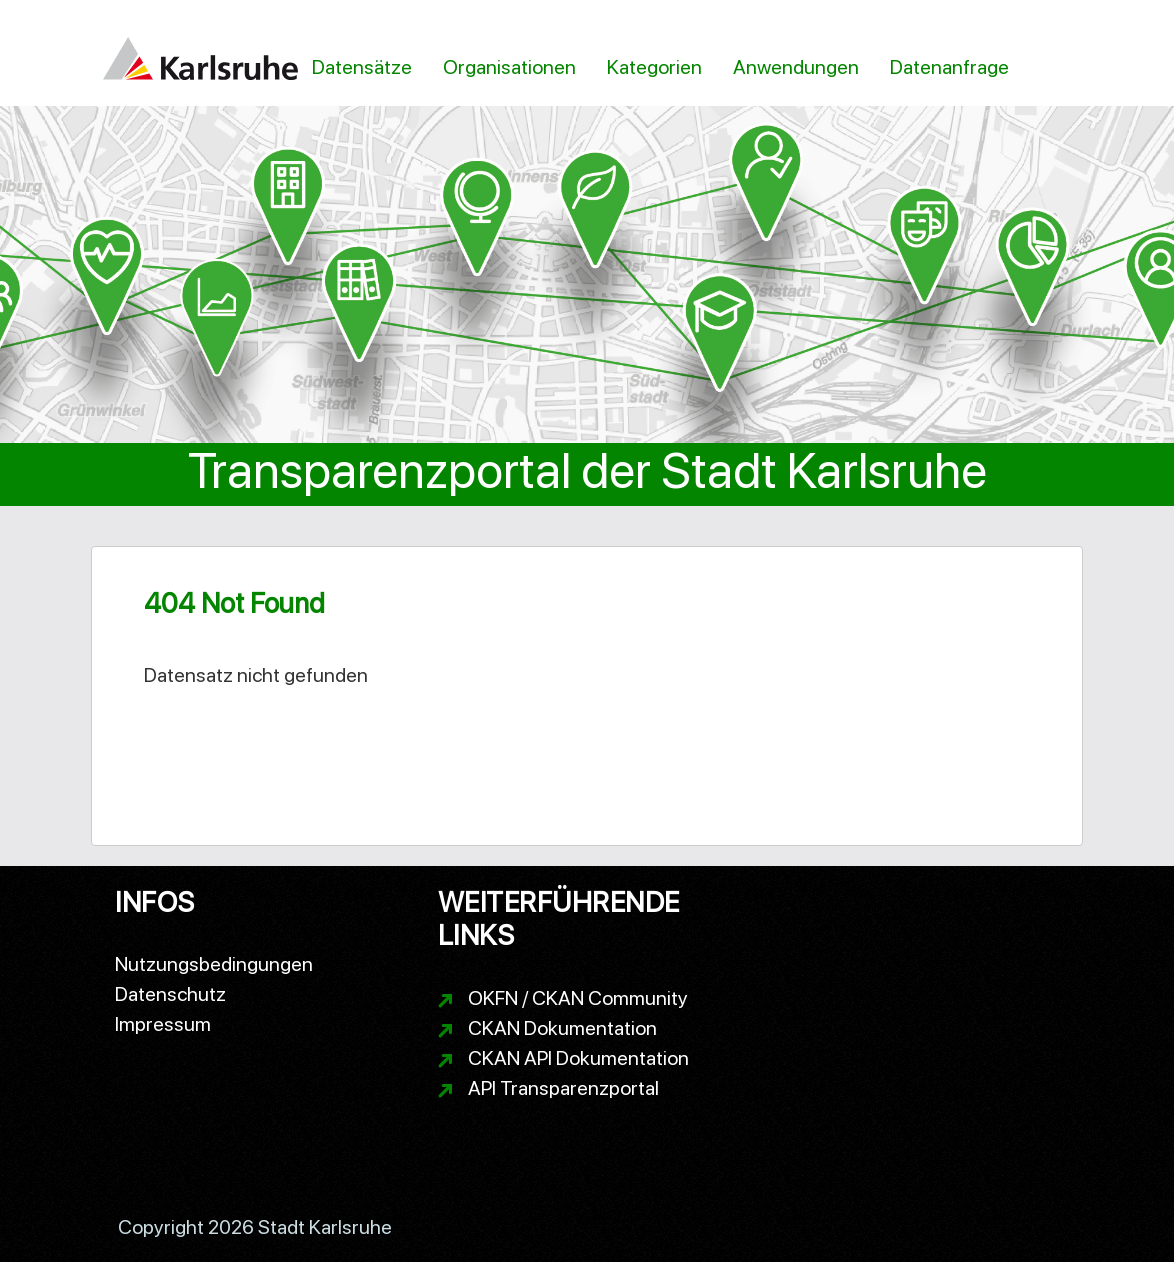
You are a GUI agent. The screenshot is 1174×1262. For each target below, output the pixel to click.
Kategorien (654, 67)
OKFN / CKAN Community (578, 998)
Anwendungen (796, 67)
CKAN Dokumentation (562, 1028)
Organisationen (509, 67)
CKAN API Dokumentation (578, 1058)
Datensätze (362, 67)
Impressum (163, 1024)
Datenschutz (170, 994)
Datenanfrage (949, 67)
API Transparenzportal (563, 1088)
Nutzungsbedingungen (214, 964)
